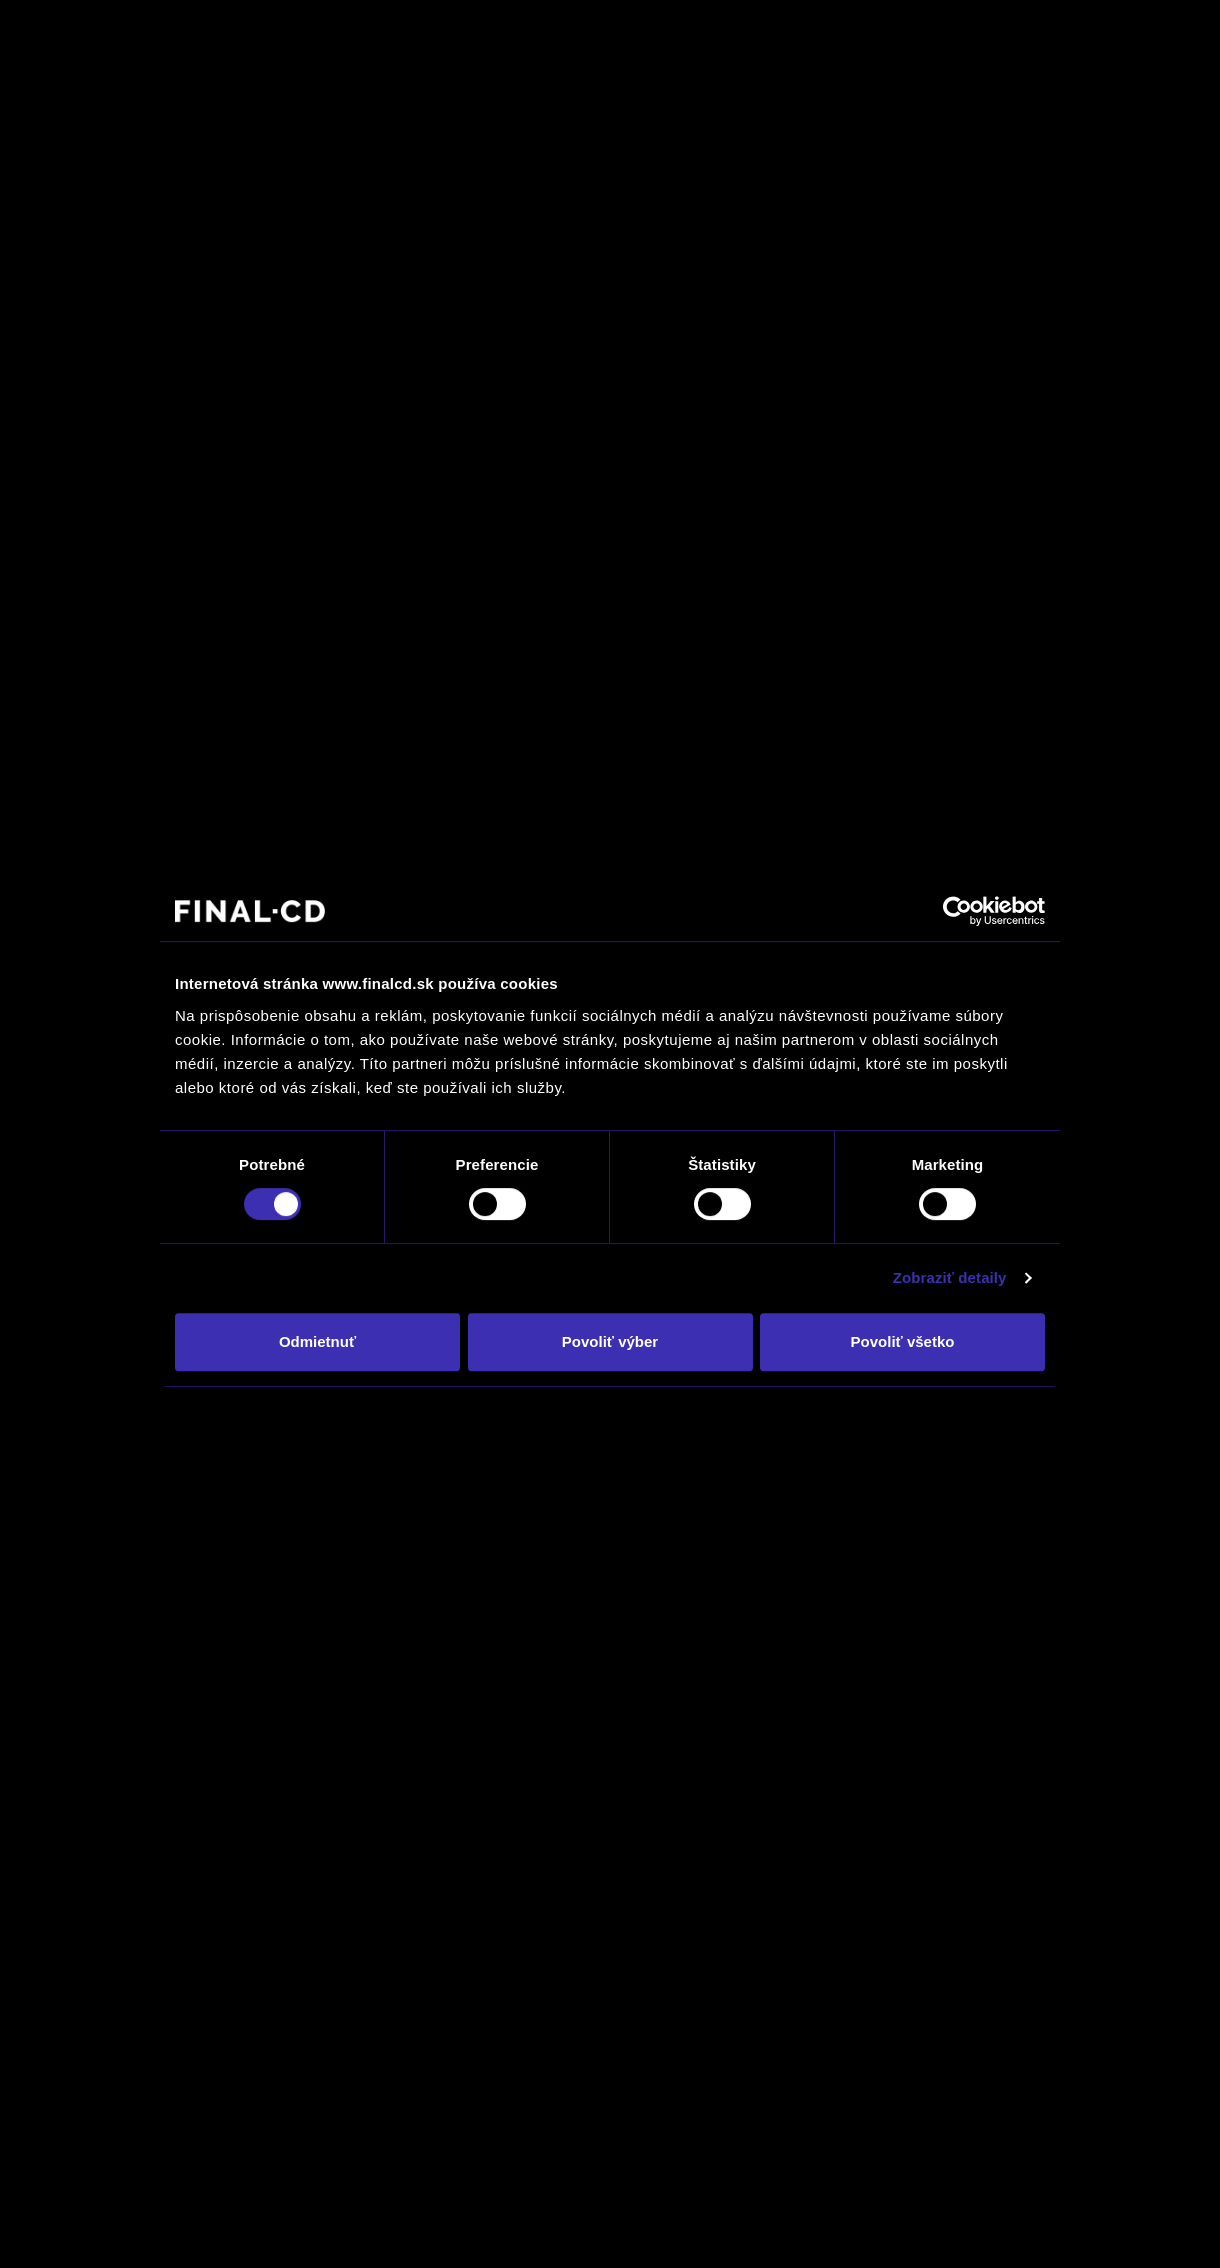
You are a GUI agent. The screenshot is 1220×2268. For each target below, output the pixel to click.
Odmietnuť (317, 1341)
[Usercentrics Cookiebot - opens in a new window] (957, 911)
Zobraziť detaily (950, 1277)
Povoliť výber (610, 1341)
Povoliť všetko (903, 1341)
